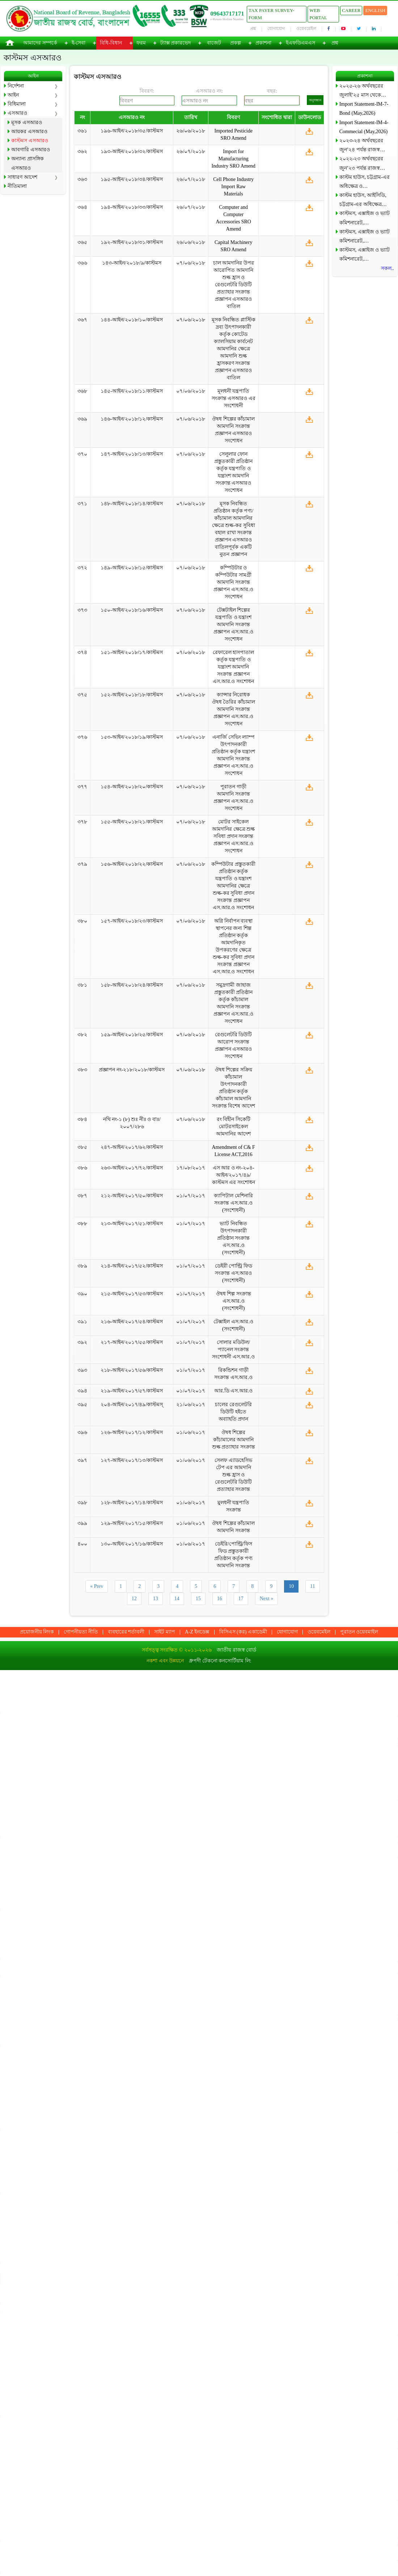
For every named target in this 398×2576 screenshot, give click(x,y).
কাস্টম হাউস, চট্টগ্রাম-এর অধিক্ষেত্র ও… (364, 181)
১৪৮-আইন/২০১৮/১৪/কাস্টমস (132, 503)
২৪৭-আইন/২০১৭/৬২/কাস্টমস (132, 1147)
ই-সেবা (79, 43)
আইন (13, 95)
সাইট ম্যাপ (164, 1632)
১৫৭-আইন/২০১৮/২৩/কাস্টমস (132, 921)
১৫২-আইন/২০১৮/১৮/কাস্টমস (132, 694)
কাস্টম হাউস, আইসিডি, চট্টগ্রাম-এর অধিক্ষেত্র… (363, 200)
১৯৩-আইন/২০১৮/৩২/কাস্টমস (132, 151)
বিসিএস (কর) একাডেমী (243, 1632)
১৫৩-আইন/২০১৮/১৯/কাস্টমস (132, 737)
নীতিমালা (17, 186)
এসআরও (17, 113)
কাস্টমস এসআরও (29, 140)
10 (291, 1586)
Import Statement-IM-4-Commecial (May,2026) (364, 127)
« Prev (96, 1586)
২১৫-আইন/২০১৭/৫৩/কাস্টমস (132, 1294)
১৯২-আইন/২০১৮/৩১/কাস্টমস (132, 242)
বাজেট (214, 43)
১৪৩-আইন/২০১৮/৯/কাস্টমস (131, 263)
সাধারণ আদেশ (22, 177)
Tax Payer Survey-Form (271, 14)
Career (351, 10)
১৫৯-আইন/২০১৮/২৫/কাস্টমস (132, 1034)
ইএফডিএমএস (300, 43)
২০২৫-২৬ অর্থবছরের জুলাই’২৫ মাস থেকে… (362, 90)
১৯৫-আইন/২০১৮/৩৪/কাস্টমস (132, 179)
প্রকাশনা (263, 43)
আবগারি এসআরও (30, 149)
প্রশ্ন (253, 28)
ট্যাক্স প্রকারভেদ (175, 43)
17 (241, 1598)
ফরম (141, 43)
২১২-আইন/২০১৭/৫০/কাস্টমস (132, 1195)
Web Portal (318, 14)
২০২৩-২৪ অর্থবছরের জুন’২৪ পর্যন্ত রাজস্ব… (362, 145)
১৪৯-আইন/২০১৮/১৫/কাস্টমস (132, 567)
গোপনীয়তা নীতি (81, 1632)
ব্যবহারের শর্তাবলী (126, 1632)
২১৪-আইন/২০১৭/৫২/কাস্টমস (132, 1266)
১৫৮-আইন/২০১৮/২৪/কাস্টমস (132, 985)
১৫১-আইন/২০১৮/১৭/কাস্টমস (132, 652)
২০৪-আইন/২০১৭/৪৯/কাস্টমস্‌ (132, 1404)
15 (198, 1598)
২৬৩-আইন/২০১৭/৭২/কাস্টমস (132, 1168)
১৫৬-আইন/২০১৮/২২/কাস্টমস (132, 864)
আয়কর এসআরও (29, 131)
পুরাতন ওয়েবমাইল (359, 1632)
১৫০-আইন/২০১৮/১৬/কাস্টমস (132, 610)
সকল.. (387, 268)
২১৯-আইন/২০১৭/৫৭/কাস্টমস (132, 1391)
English (375, 10)
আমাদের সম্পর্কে (40, 43)
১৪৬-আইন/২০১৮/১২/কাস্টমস (132, 419)
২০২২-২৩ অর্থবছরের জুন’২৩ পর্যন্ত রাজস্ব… (362, 163)
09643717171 (227, 13)
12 (134, 1598)
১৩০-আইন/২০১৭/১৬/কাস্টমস (132, 1544)
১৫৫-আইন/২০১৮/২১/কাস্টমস (132, 822)
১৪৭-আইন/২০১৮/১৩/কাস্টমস (132, 454)
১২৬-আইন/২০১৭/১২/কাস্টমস (132, 1432)
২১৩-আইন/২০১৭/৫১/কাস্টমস (132, 1223)
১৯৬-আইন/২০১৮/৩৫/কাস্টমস (132, 131)
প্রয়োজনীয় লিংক (37, 1632)
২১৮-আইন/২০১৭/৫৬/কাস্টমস (132, 1370)
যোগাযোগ (276, 28)
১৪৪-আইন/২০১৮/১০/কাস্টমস (132, 319)
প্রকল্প (235, 43)
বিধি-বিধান (111, 43)
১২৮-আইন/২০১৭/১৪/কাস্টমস (132, 1502)
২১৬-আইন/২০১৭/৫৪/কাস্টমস (132, 1321)
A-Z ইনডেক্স (197, 1632)
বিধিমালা (17, 104)
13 (155, 1598)
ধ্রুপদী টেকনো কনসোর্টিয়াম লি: (220, 1661)
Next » (267, 1598)
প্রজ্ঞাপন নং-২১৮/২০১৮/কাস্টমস (132, 1069)
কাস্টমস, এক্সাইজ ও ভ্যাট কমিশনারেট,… (364, 218)
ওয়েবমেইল (306, 28)
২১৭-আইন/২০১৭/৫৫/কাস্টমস (132, 1342)
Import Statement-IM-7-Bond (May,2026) (364, 108)
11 (312, 1586)
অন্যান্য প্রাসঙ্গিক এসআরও (27, 163)
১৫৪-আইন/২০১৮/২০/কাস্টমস (132, 786)
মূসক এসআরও (26, 122)
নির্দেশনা (16, 86)
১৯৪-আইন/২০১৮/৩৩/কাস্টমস (132, 207)
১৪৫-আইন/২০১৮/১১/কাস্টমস (132, 391)
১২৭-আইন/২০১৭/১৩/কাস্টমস (132, 1460)
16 (219, 1598)
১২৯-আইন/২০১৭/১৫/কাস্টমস (132, 1523)
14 (176, 1598)
